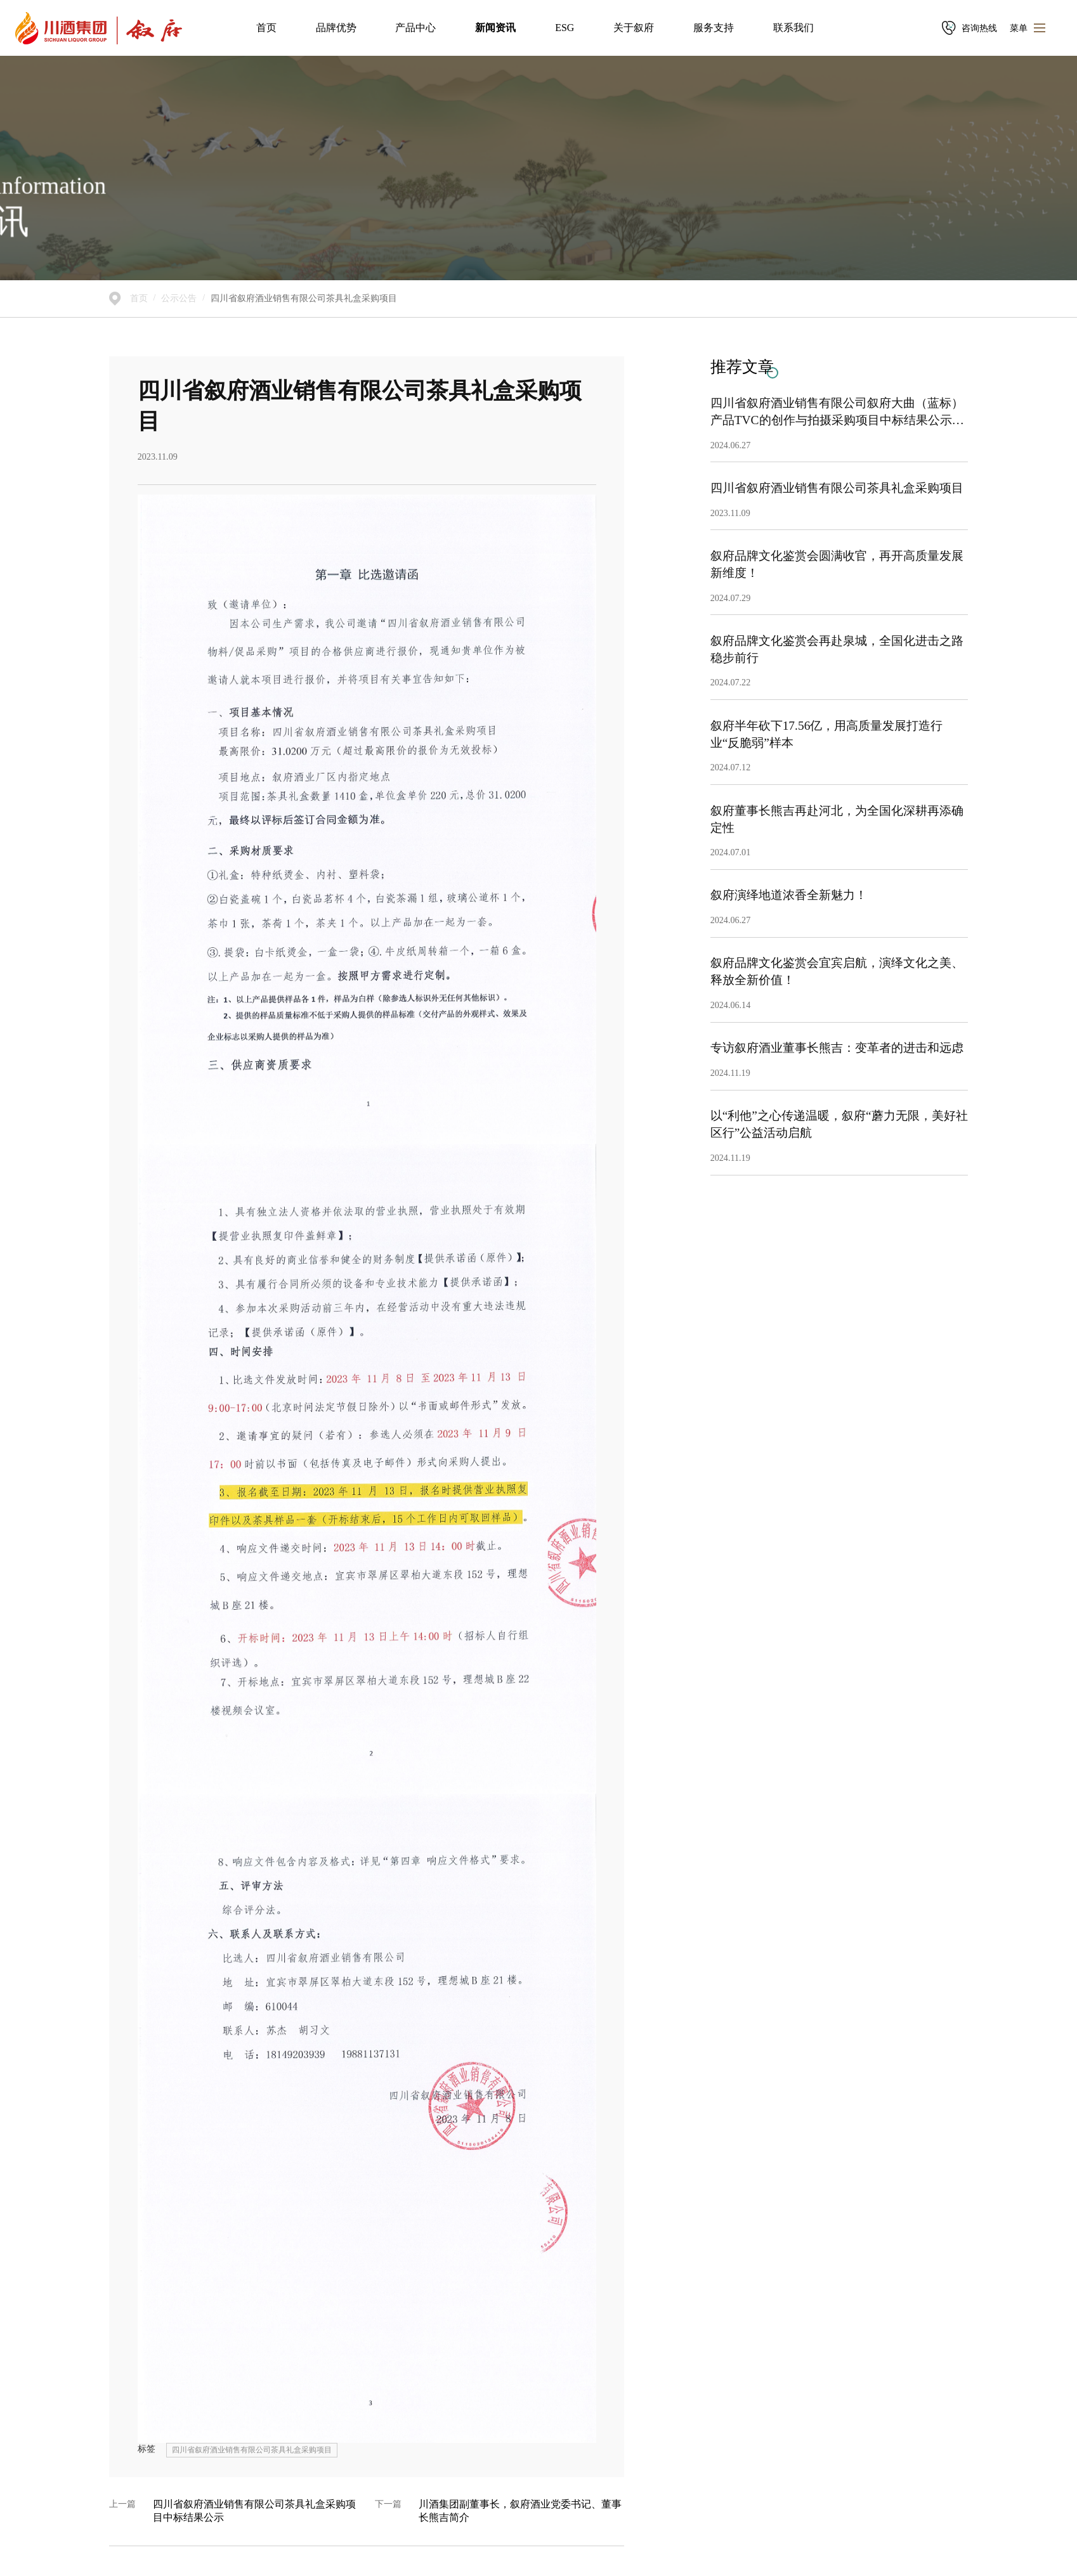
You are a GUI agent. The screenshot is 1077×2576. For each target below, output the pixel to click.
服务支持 (713, 27)
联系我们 (793, 27)
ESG (564, 27)
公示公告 (179, 298)
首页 (266, 27)
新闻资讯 (495, 27)
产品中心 (415, 27)
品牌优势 (336, 27)
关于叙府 (633, 27)
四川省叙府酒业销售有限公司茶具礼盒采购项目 (304, 298)
